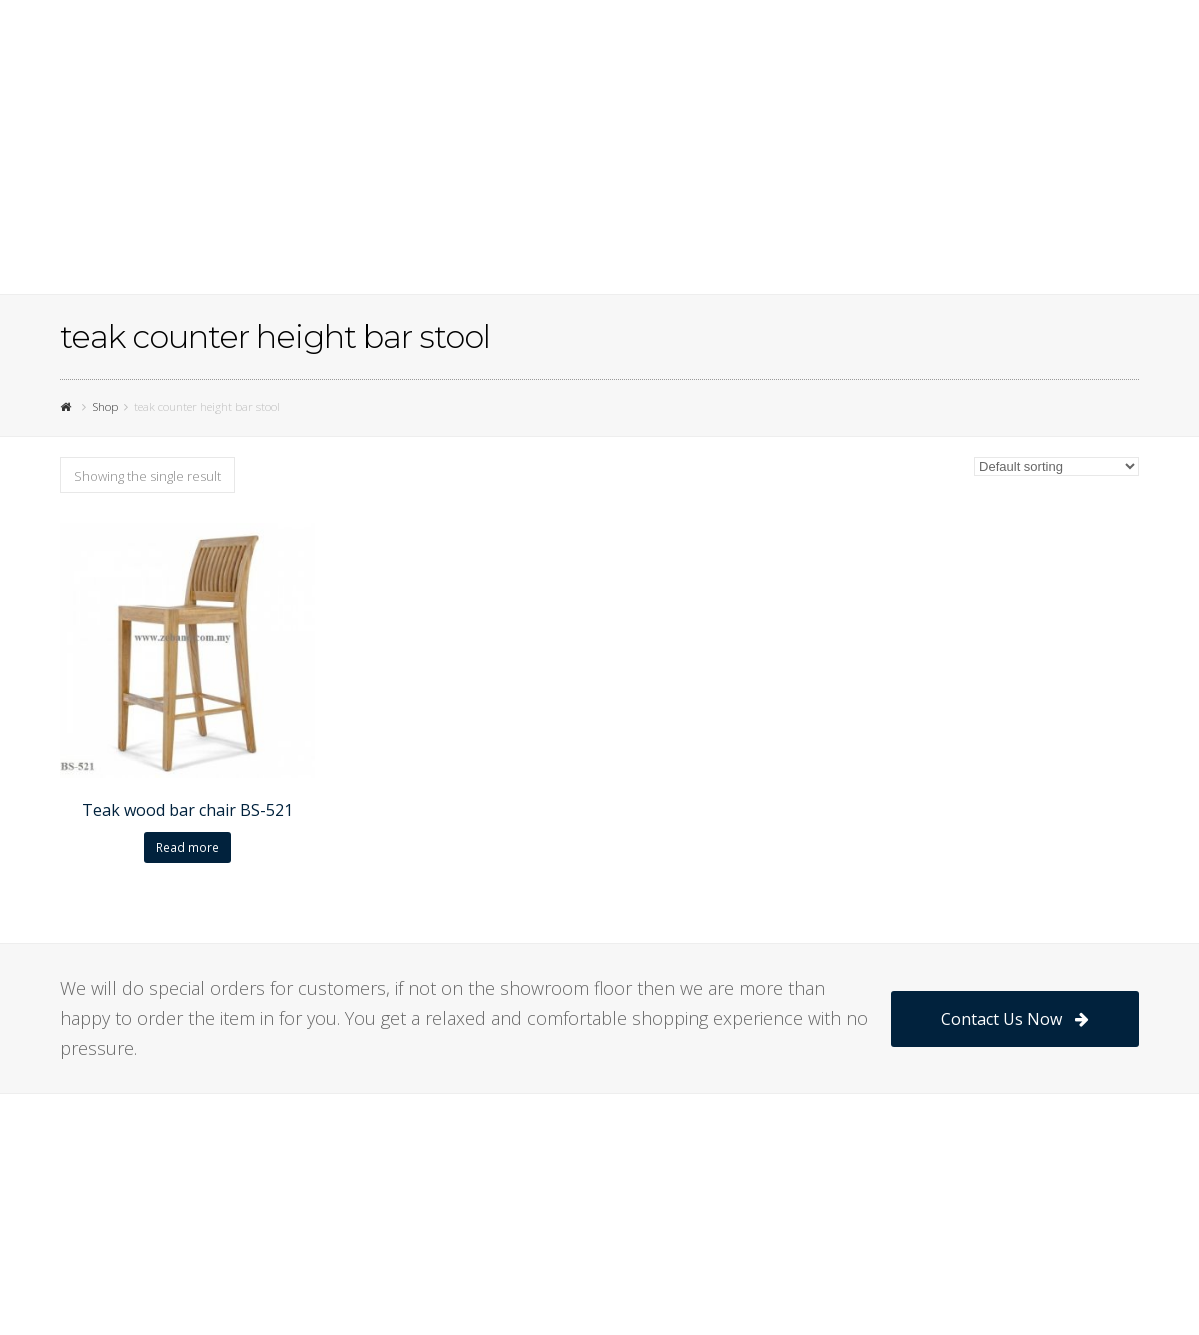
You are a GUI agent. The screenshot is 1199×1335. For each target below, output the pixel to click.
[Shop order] (1056, 466)
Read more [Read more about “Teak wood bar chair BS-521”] (187, 847)
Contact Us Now (1014, 1019)
